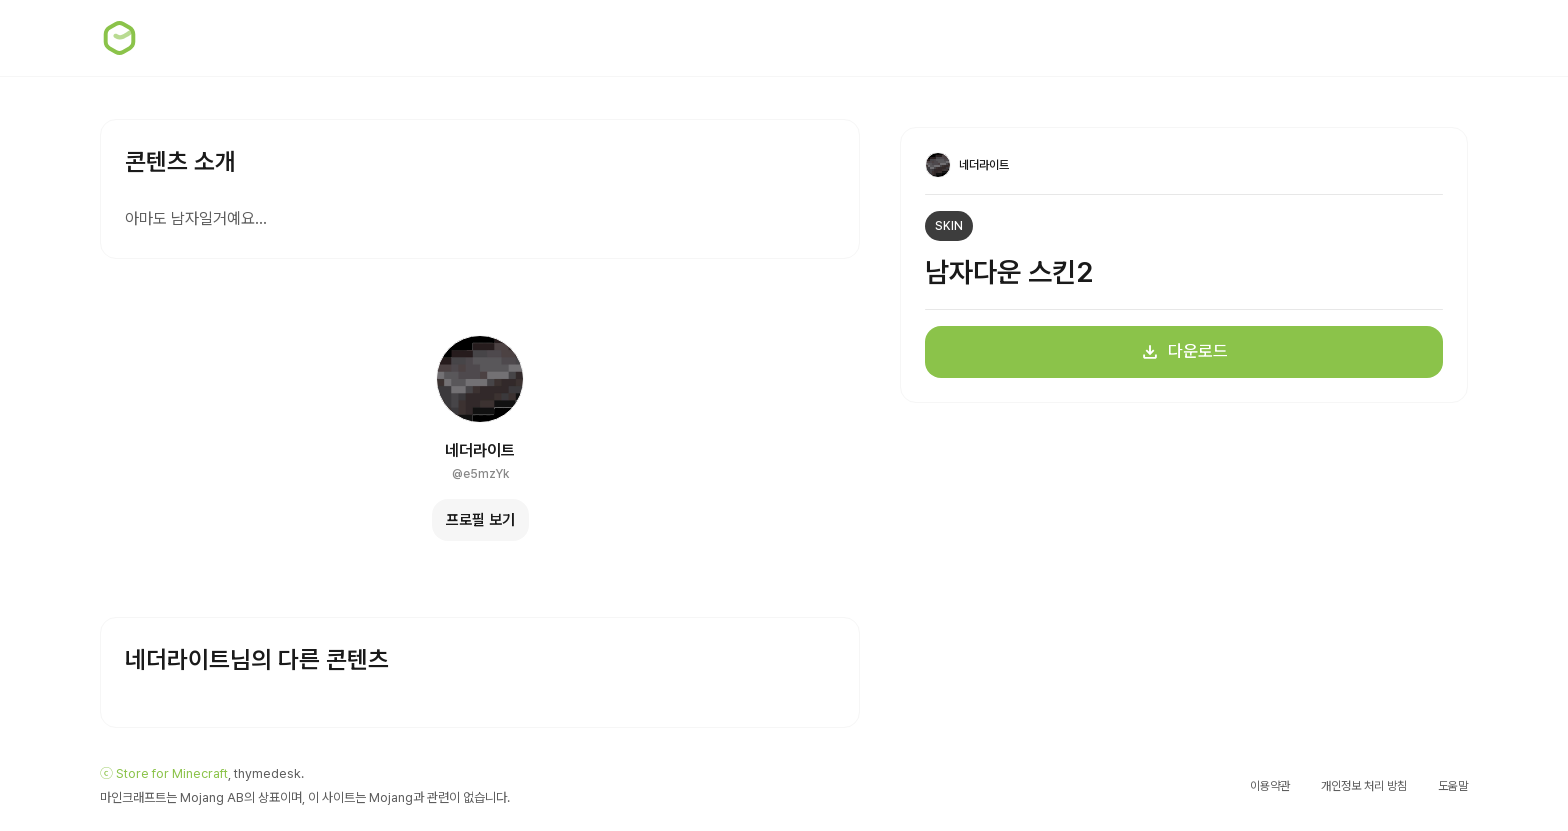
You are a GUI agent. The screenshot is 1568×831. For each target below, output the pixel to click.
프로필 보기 (480, 520)
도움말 (1453, 786)
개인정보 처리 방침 (1364, 786)
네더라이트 (480, 450)
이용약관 (1270, 786)
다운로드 (1184, 351)
